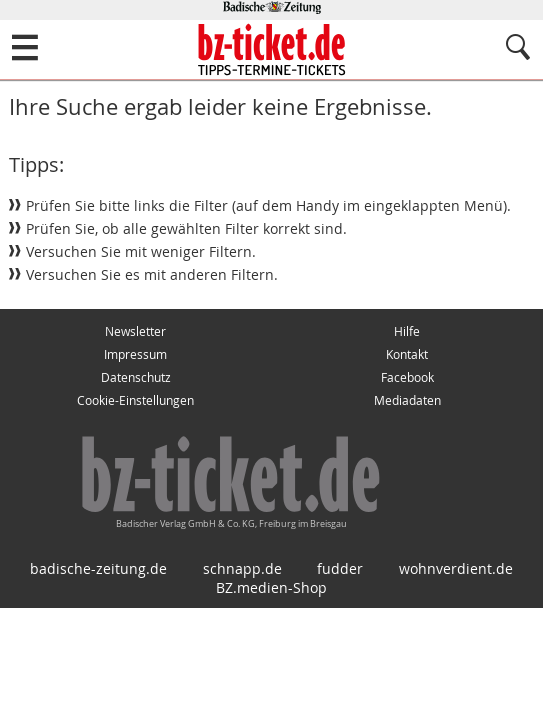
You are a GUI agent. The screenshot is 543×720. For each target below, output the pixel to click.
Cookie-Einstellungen (135, 400)
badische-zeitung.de (98, 568)
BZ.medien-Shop (271, 587)
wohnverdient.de (456, 568)
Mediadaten (407, 400)
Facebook (407, 377)
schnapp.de (242, 568)
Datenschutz (136, 377)
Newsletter (135, 331)
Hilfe (407, 331)
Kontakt (407, 354)
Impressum (135, 354)
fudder (340, 568)
